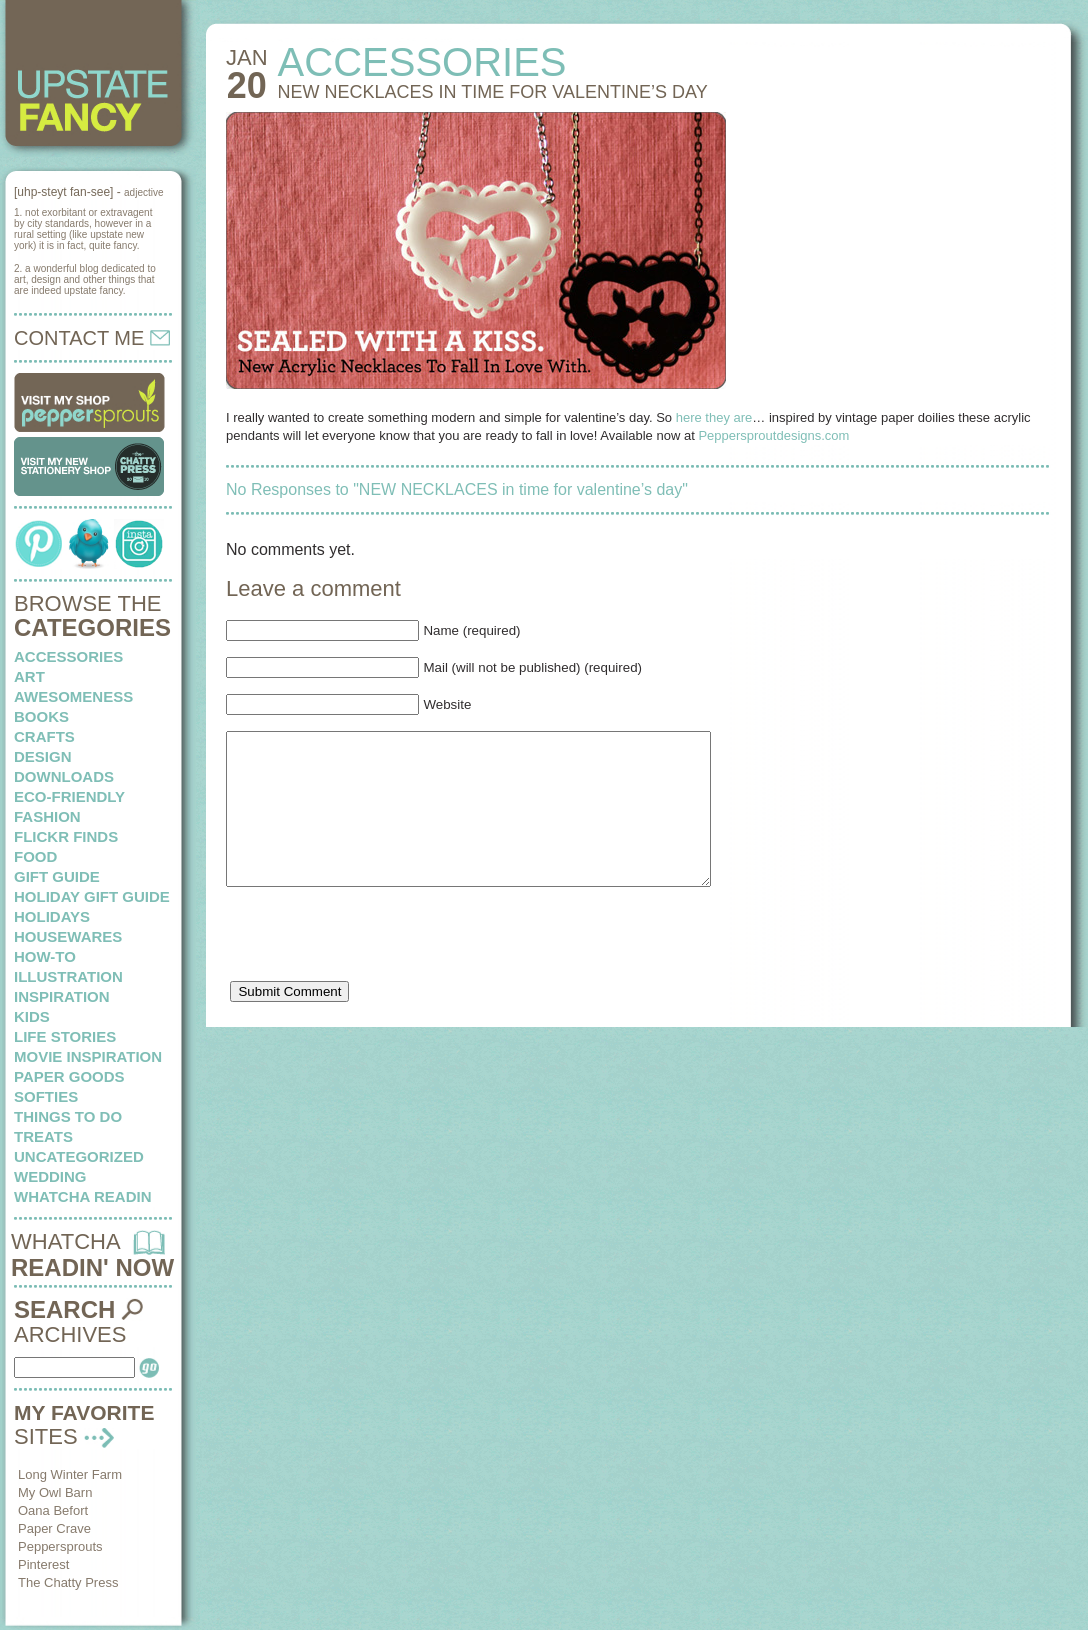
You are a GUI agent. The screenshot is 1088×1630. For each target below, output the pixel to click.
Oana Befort (53, 1510)
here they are (714, 417)
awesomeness (73, 696)
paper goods (69, 1076)
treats (43, 1136)
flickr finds (66, 836)
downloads (64, 776)
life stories (65, 1036)
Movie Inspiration (88, 1056)
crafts (44, 736)
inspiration (62, 996)
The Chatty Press (68, 1582)
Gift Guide (57, 876)
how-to (45, 956)
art (29, 676)
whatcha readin (82, 1196)
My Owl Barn (55, 1492)
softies (46, 1096)
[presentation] (378, 972)
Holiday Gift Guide (92, 896)
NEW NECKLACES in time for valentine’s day (493, 92)
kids (32, 1016)
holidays (52, 916)
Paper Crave (54, 1528)
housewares (68, 936)
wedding (50, 1176)
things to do (68, 1116)
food (35, 856)
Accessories (68, 656)
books (41, 716)
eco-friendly (69, 796)
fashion (47, 816)
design (43, 756)
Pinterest (43, 1564)
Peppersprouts (60, 1546)
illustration (68, 976)
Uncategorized (79, 1156)
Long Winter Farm (70, 1474)
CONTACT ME (92, 338)
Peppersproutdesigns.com (773, 435)
